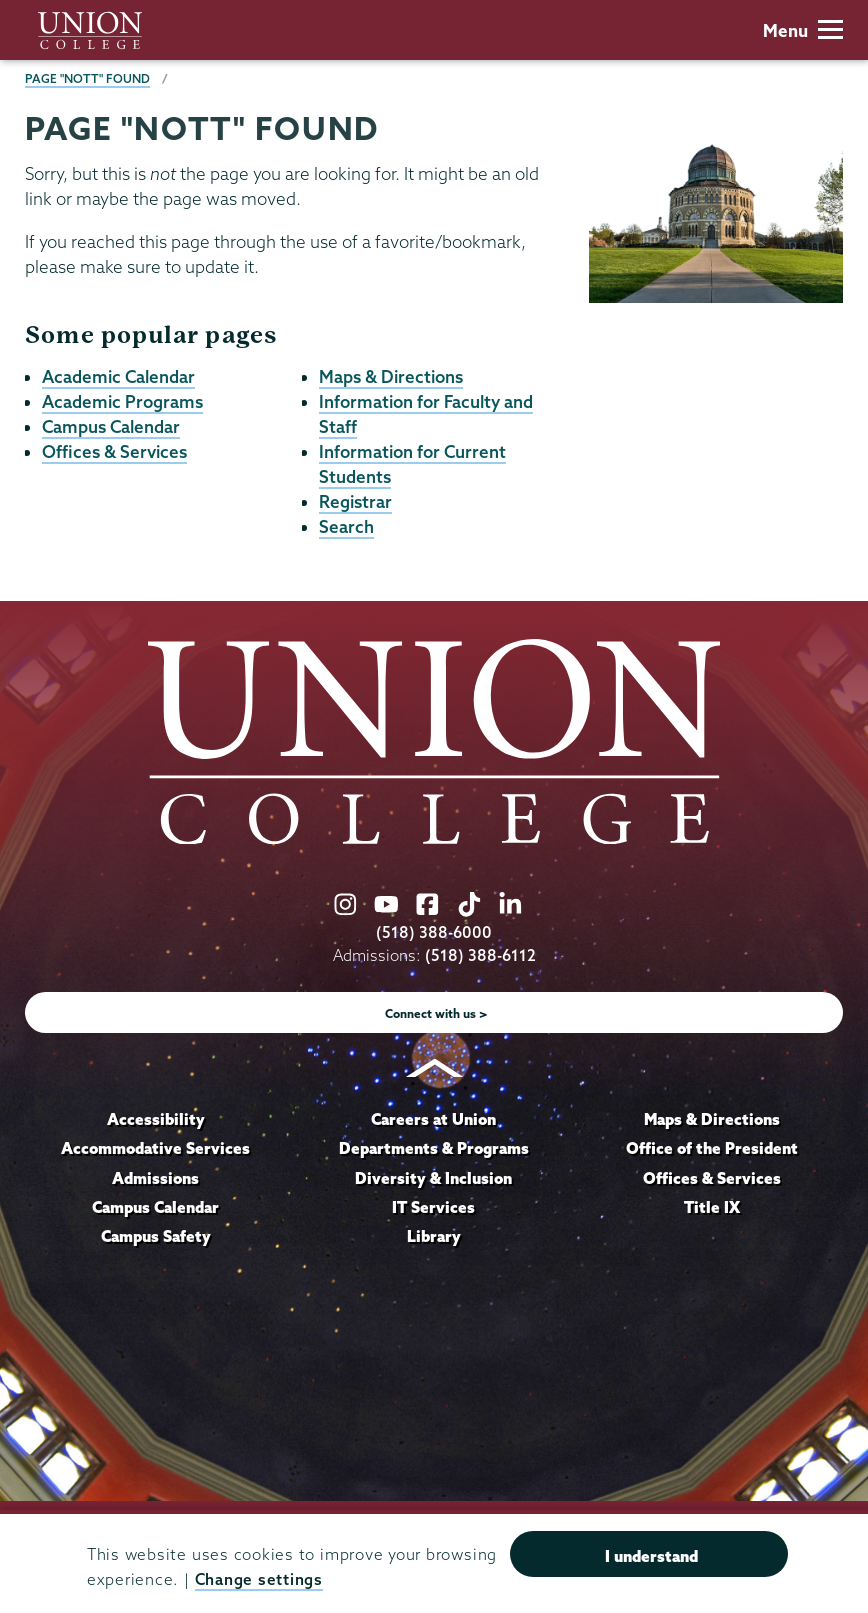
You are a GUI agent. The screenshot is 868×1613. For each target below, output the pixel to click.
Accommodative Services (155, 1148)
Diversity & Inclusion (433, 1178)
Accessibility (156, 1119)
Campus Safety (156, 1236)
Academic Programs (122, 401)
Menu (803, 30)
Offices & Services (114, 451)
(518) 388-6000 (434, 932)
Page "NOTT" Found (87, 78)
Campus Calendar (111, 426)
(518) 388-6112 (480, 955)
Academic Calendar (118, 376)
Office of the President (712, 1148)
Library (434, 1236)
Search (346, 526)
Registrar (355, 501)
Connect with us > (436, 1013)
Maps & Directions (391, 376)
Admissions (155, 1178)
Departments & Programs (434, 1148)
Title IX (712, 1207)
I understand (651, 1556)
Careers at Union (433, 1119)
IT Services (433, 1207)
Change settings (259, 1579)
